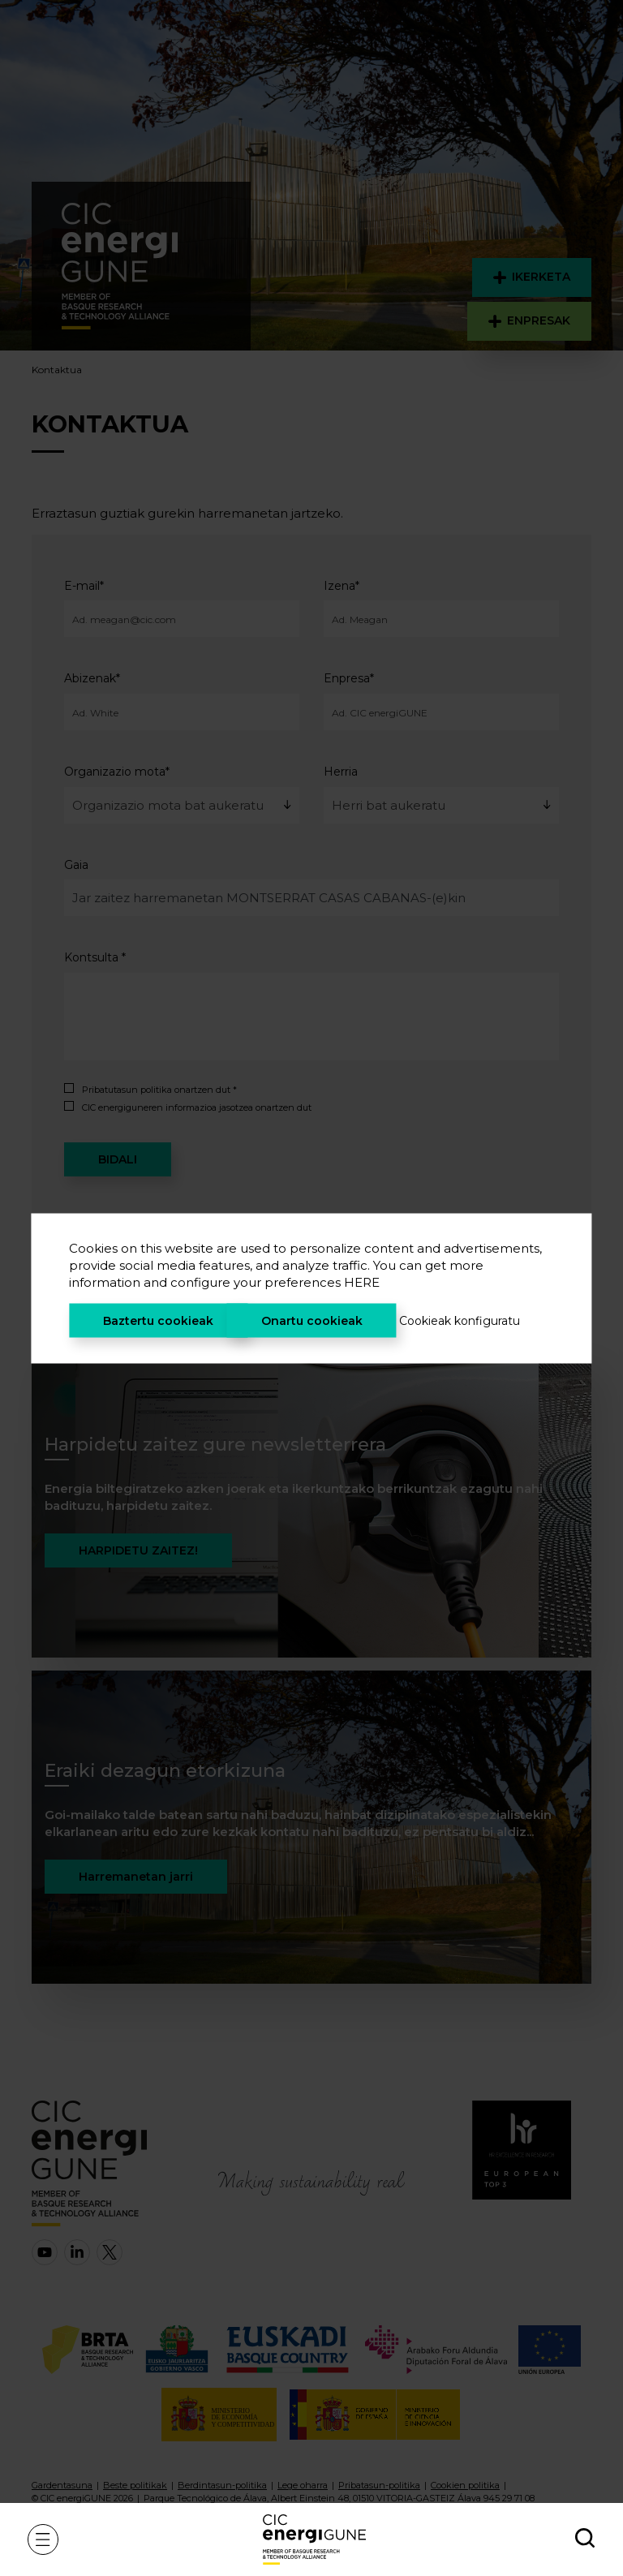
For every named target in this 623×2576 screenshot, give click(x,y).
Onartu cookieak (312, 1320)
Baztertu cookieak (158, 1320)
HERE (362, 1281)
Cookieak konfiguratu (459, 1320)
